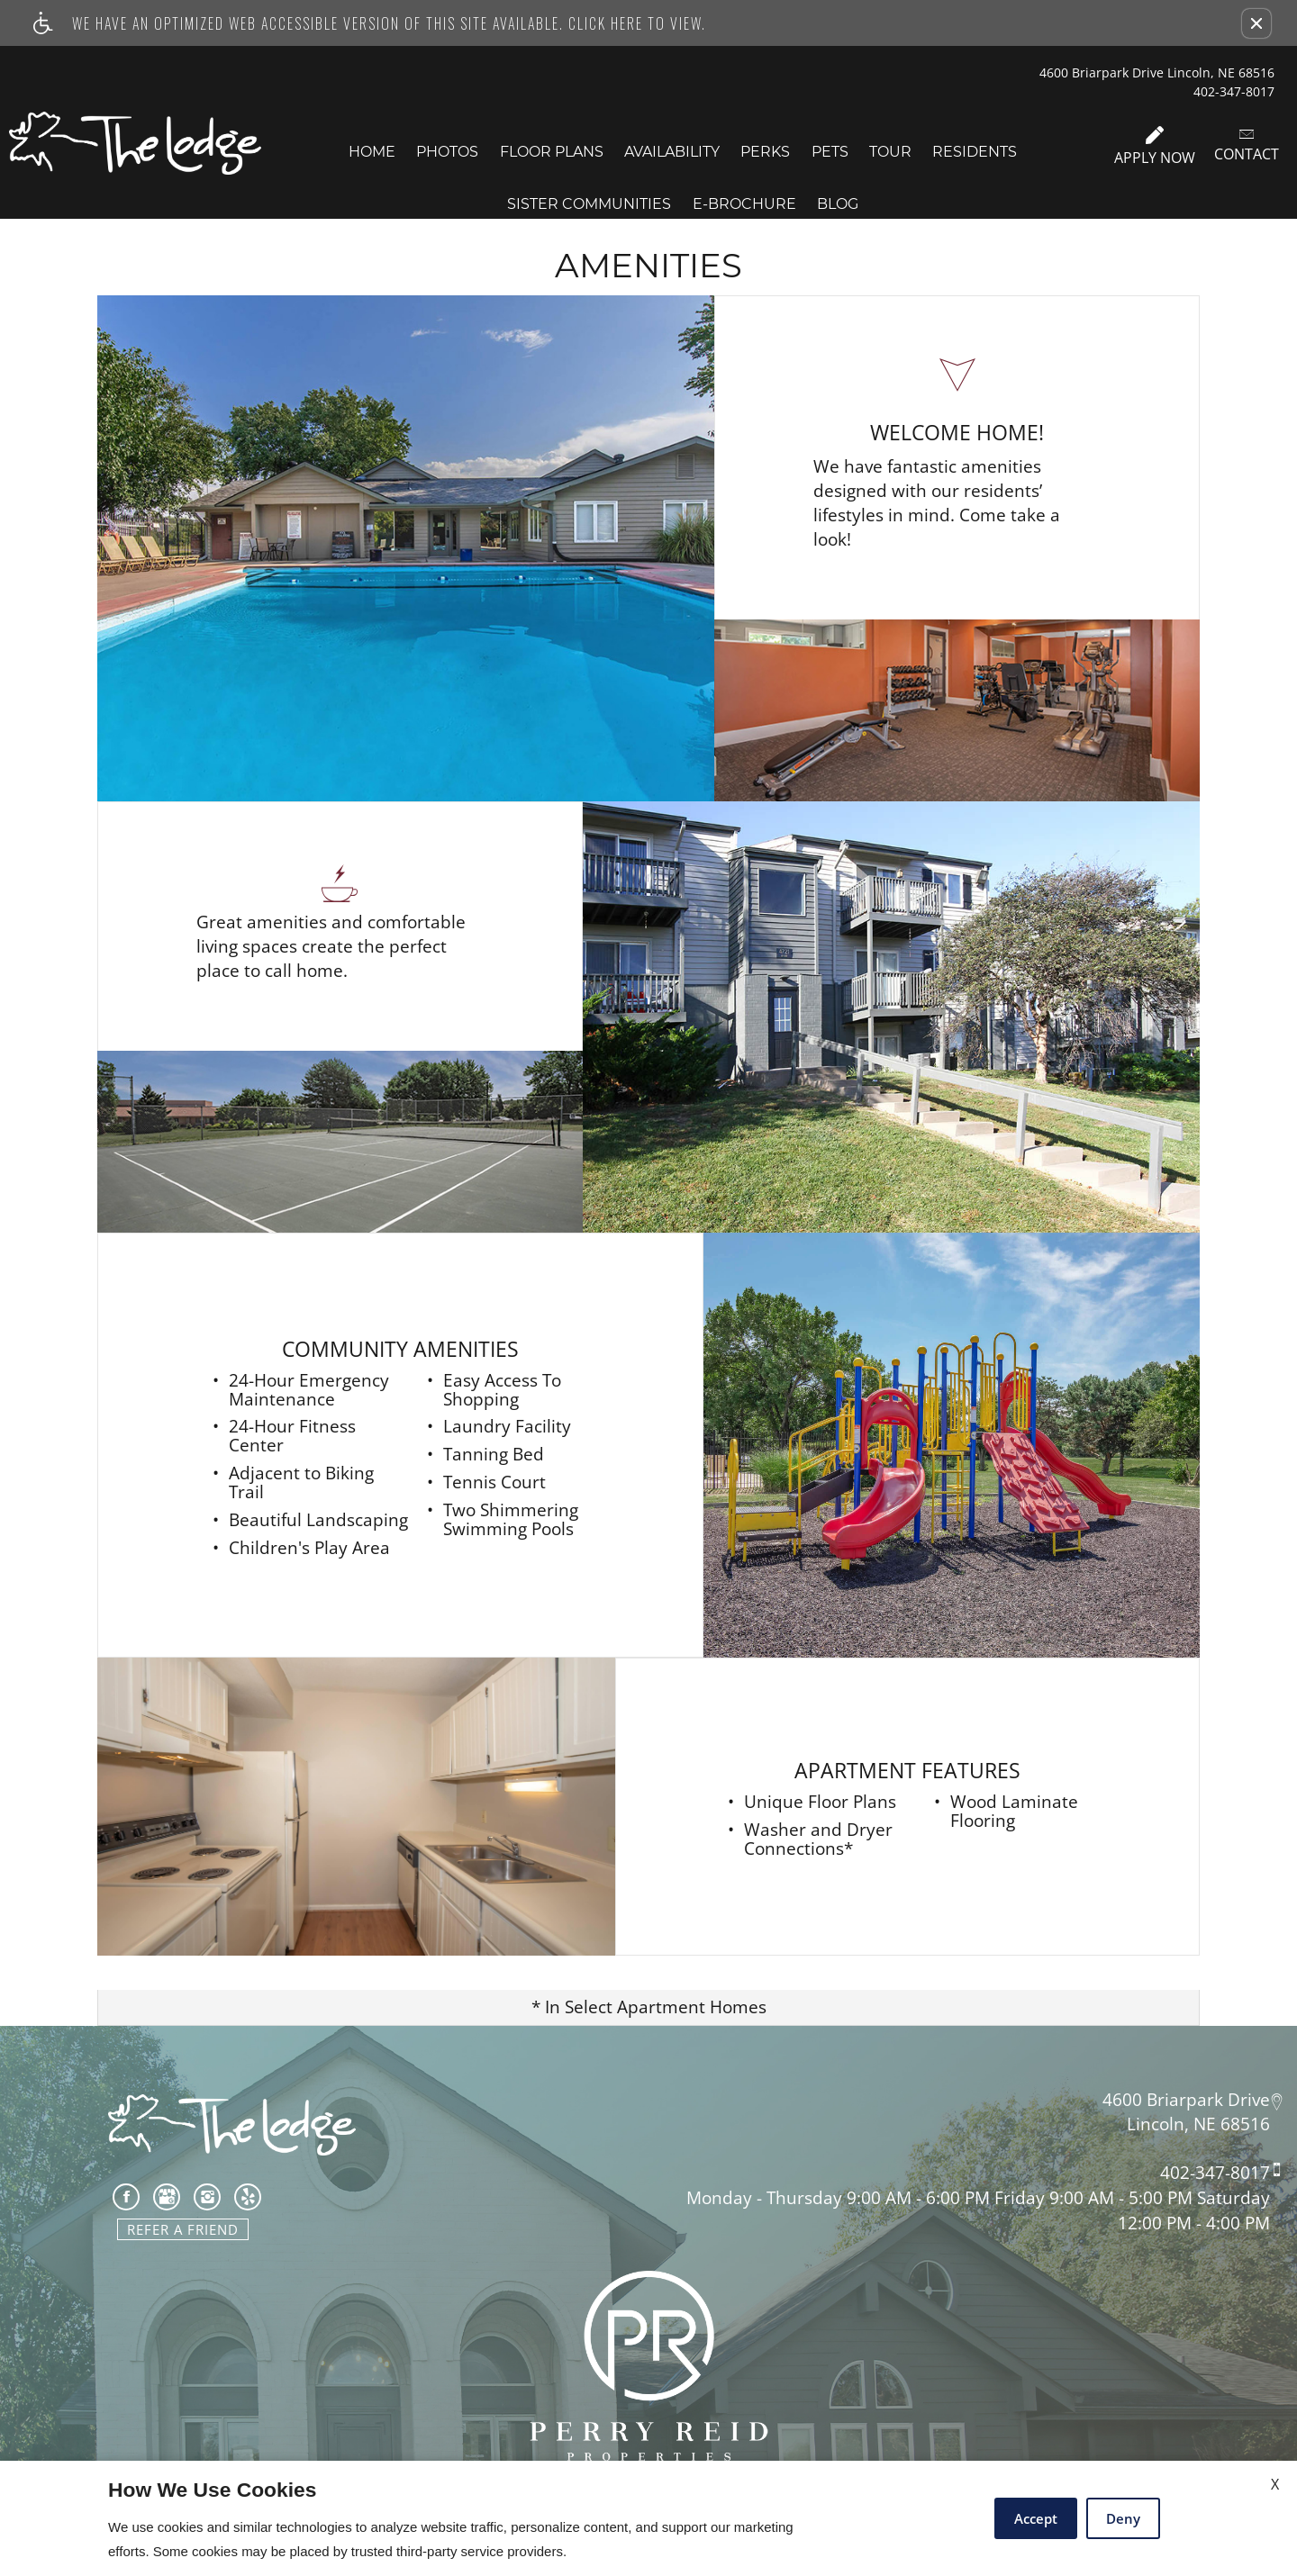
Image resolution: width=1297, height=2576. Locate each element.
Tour (890, 151)
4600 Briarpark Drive (1186, 2099)
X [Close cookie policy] (1275, 2484)
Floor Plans (551, 151)
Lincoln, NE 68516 (1198, 2124)
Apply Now (1154, 146)
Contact (1246, 145)
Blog (837, 203)
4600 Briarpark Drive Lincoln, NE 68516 (1156, 72)
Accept (1035, 2518)
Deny (1123, 2518)
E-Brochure (744, 203)
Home (372, 151)
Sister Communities (589, 203)
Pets (830, 151)
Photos (447, 151)
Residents (974, 151)
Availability (672, 151)
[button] (1256, 23)
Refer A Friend (183, 2229)
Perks (765, 151)
